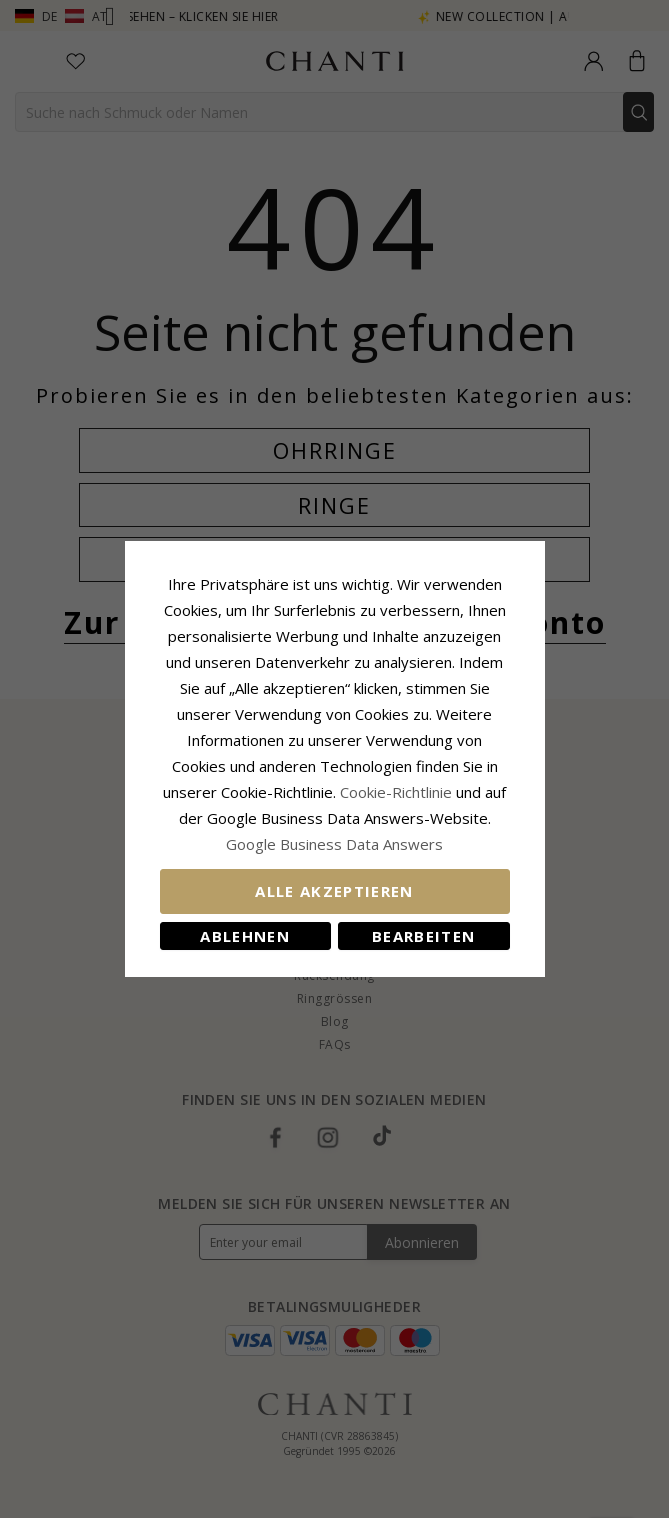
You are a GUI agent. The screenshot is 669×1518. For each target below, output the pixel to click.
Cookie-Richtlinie (396, 792)
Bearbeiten (424, 936)
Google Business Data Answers (334, 844)
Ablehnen (245, 936)
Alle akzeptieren (334, 891)
